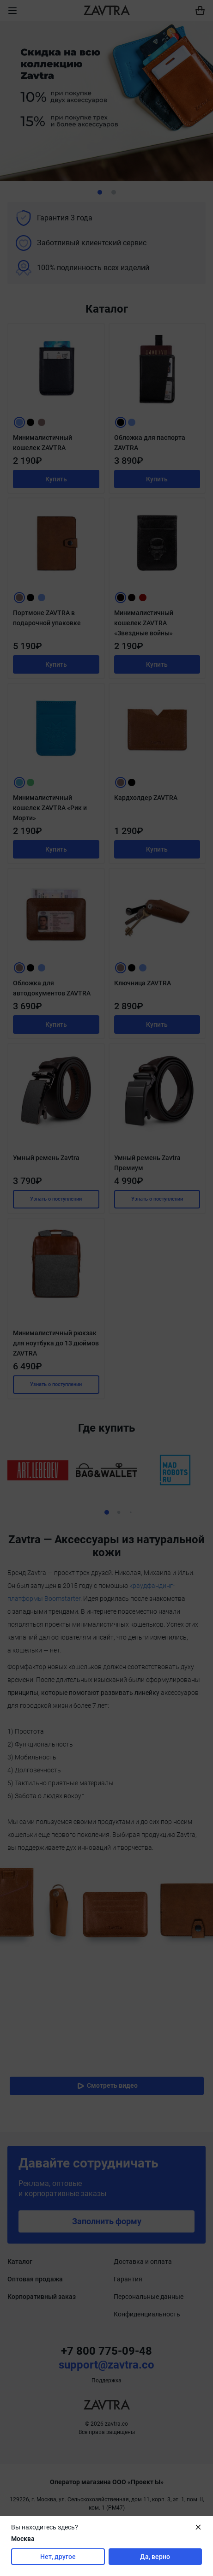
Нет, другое (58, 2556)
